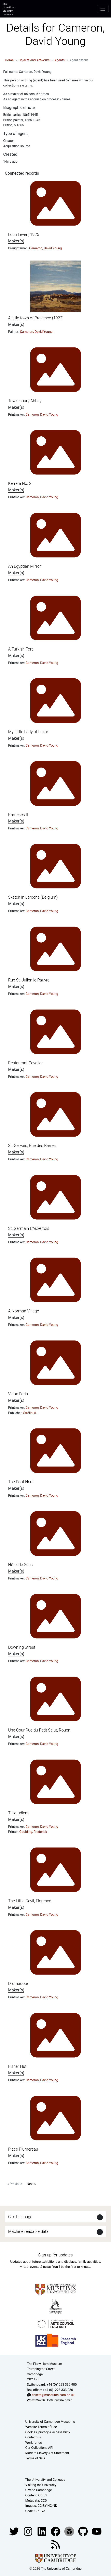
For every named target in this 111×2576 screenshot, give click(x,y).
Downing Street (21, 1647)
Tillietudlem (18, 1812)
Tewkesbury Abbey (24, 400)
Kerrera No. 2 (19, 483)
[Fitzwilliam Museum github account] (83, 2531)
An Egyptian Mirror (24, 566)
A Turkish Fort (20, 649)
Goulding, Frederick (33, 1832)
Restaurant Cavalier (25, 1062)
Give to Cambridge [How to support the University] (38, 2490)
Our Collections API (39, 2448)
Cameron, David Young (45, 248)
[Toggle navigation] (103, 9)
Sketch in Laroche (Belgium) (33, 897)
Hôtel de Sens (20, 1564)
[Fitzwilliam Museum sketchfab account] (70, 2531)
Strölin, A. (30, 1413)
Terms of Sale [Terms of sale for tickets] (35, 2458)
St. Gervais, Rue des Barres (32, 1145)
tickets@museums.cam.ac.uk (53, 2395)
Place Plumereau (23, 2149)
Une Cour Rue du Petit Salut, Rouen (39, 1730)
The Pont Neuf (21, 1481)
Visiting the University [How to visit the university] (40, 2485)
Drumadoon (18, 1983)
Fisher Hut (17, 2066)
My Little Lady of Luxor (28, 731)
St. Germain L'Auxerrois (28, 1228)
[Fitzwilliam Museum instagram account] (28, 2531)
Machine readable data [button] (28, 2231)
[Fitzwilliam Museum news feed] (55, 2544)
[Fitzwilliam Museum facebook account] (42, 2531)
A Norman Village (23, 1311)
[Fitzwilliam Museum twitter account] (15, 2531)
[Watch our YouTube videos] (96, 2531)
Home (9, 60)
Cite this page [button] (20, 2216)
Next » (31, 2184)
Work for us (33, 2443)
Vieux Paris (18, 1393)
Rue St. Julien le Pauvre (29, 980)
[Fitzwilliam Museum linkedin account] (56, 2531)
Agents (59, 60)
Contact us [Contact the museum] (33, 2437)
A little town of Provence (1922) (36, 317)
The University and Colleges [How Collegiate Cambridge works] (45, 2480)
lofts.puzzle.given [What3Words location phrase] (59, 2400)
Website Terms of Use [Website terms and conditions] (41, 2427)
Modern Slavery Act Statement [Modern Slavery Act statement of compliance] (47, 2453)
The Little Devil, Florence (29, 1900)
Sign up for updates (55, 2255)
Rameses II (18, 814)
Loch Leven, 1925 (23, 234)
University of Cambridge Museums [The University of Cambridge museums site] (50, 2422)
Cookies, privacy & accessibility (47, 2432)
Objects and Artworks (34, 60)
